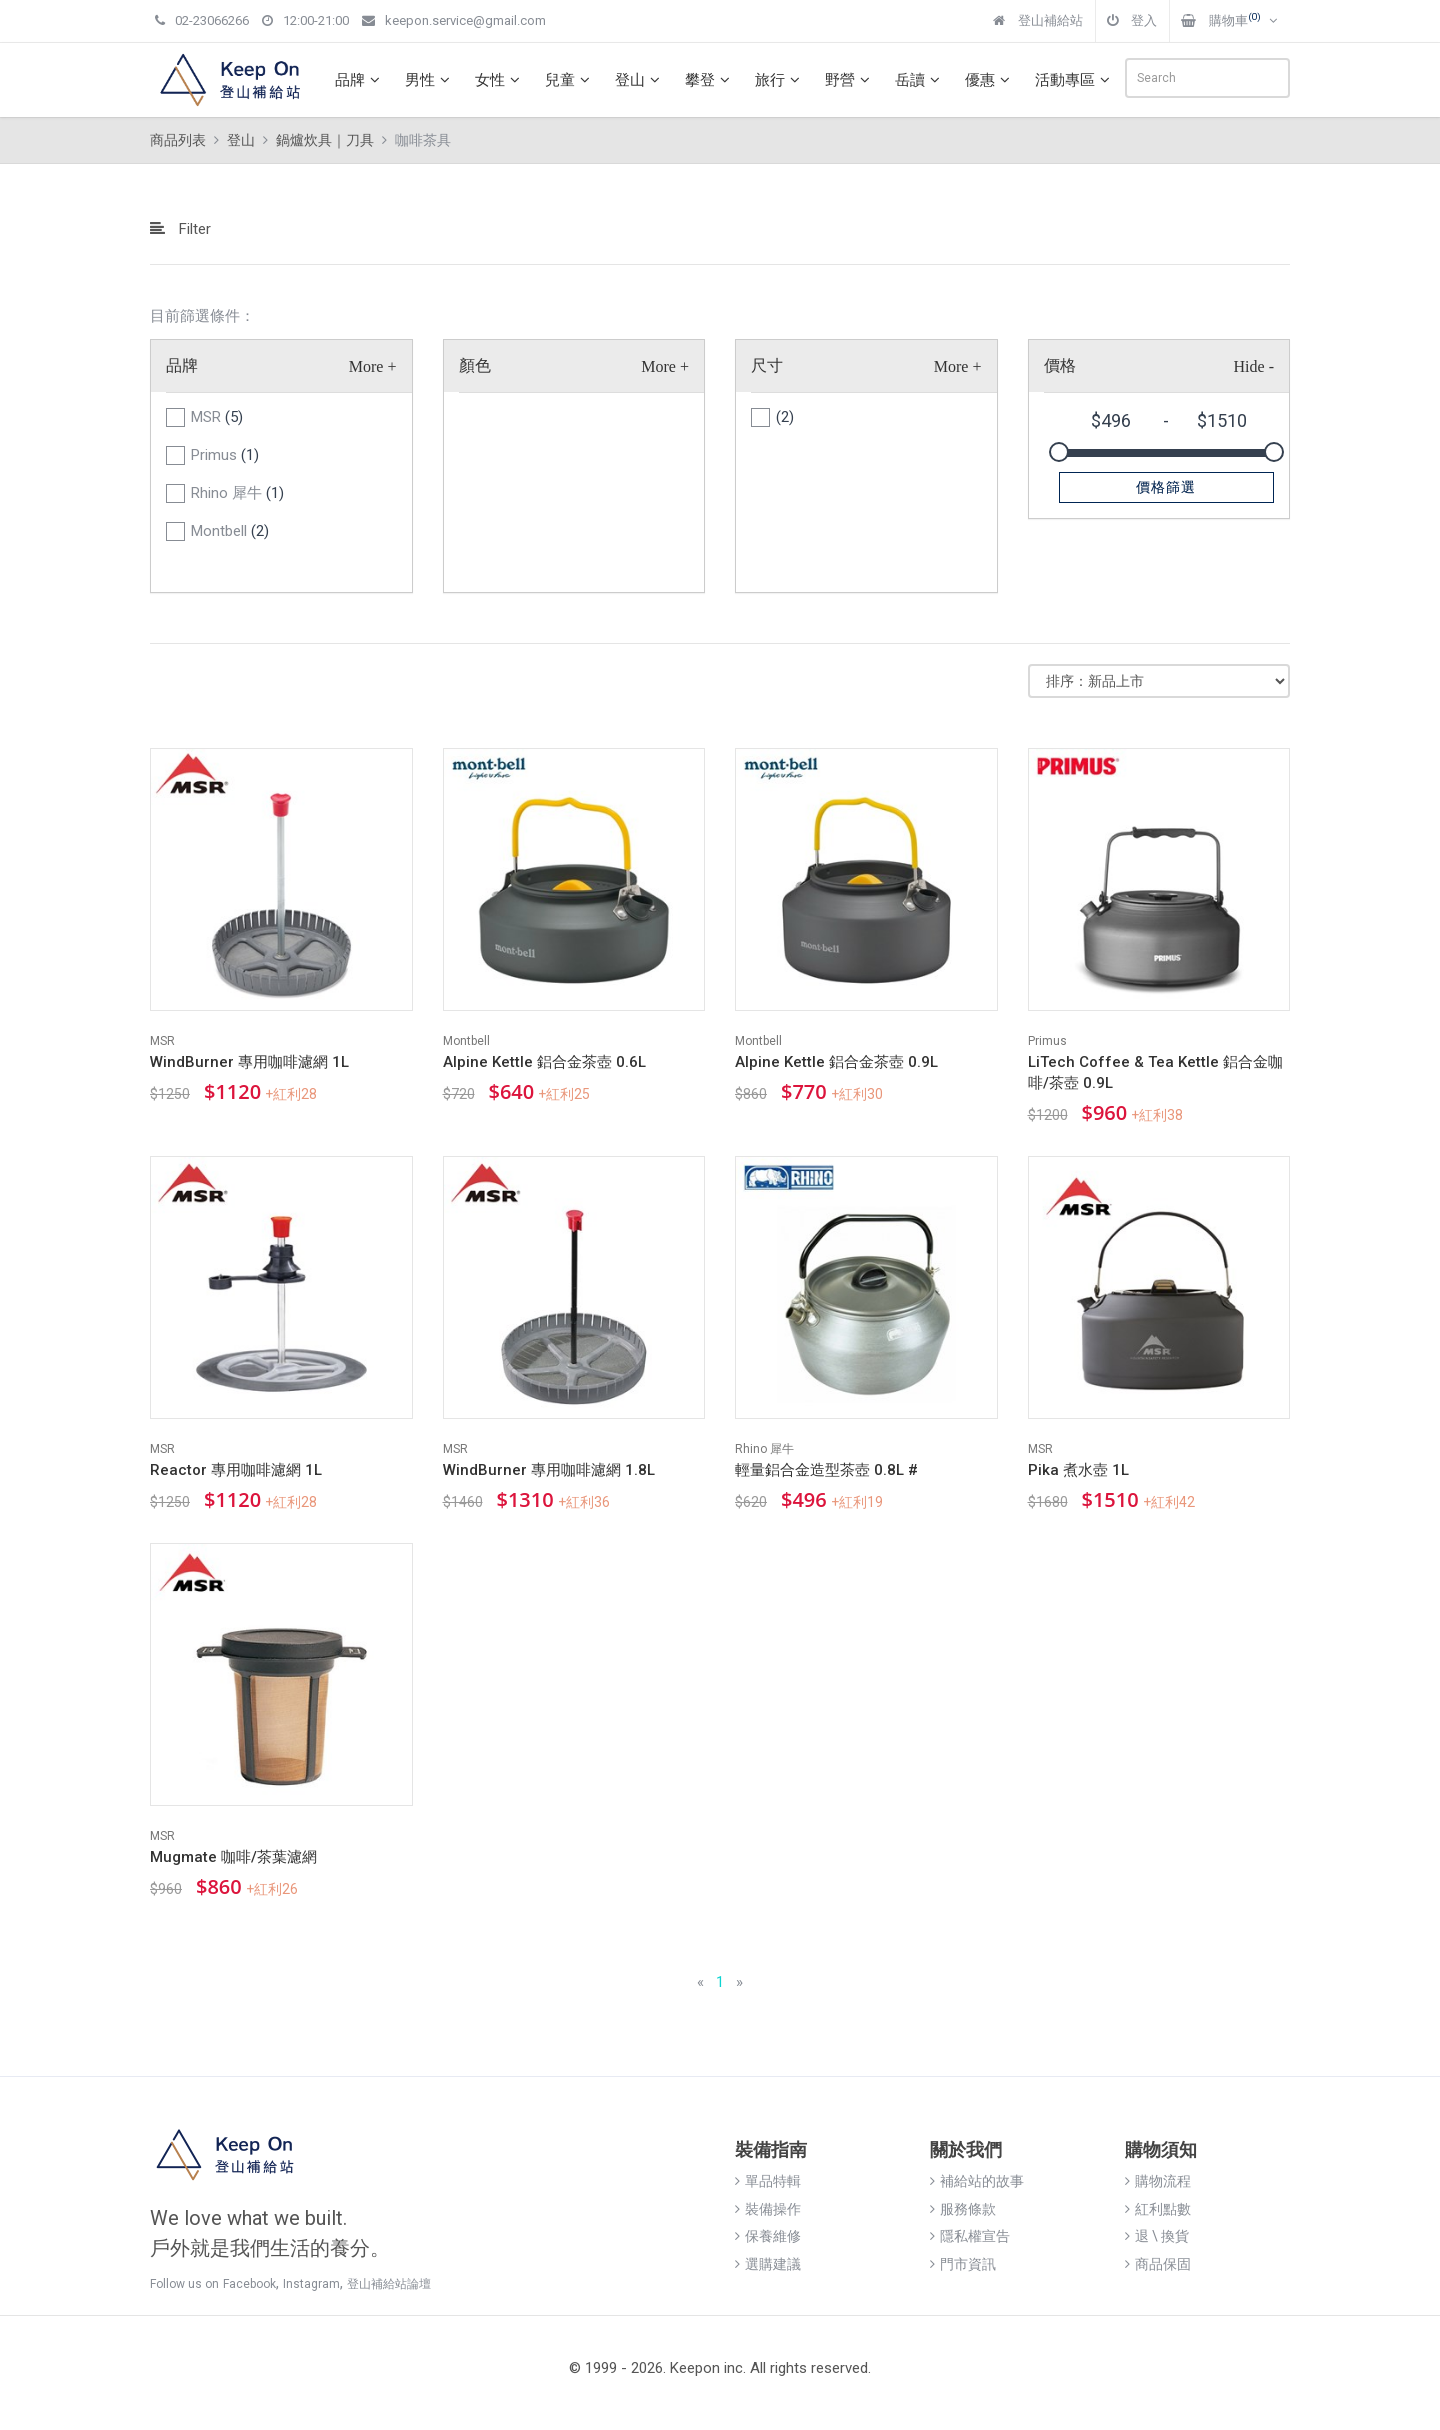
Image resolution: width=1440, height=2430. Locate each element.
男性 (430, 80)
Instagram (311, 2284)
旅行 (780, 80)
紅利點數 (1158, 2209)
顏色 (475, 365)
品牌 (360, 80)
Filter (180, 229)
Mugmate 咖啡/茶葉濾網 (233, 1857)
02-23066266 (202, 20)
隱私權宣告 (970, 2236)
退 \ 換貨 (1157, 2236)
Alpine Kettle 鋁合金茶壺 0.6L (544, 1062)
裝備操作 (768, 2209)
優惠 (990, 80)
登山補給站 (1038, 20)
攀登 (710, 80)
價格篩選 (1166, 487)
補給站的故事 (977, 2181)
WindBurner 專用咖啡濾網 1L (249, 1062)
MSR (217, 417)
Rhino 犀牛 (237, 493)
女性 (500, 80)
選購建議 (768, 2264)
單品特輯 (768, 2181)
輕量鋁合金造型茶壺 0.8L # (826, 1470)
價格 (1060, 365)
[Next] (739, 1982)
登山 (640, 80)
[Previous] (700, 1982)
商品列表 (178, 140)
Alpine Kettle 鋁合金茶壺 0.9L (836, 1062)
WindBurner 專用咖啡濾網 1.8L (549, 1470)
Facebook (249, 2284)
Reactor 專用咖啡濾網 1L (236, 1470)
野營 (850, 80)
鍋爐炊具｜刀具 (325, 140)
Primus (225, 455)
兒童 (570, 80)
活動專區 (1075, 80)
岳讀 (920, 80)
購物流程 (1158, 2181)
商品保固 (1158, 2264)
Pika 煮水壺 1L (1078, 1470)
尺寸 (767, 365)
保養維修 (768, 2236)
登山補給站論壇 (389, 2284)
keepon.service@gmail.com (454, 20)
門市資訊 (963, 2264)
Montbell (230, 531)
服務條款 (963, 2209)
